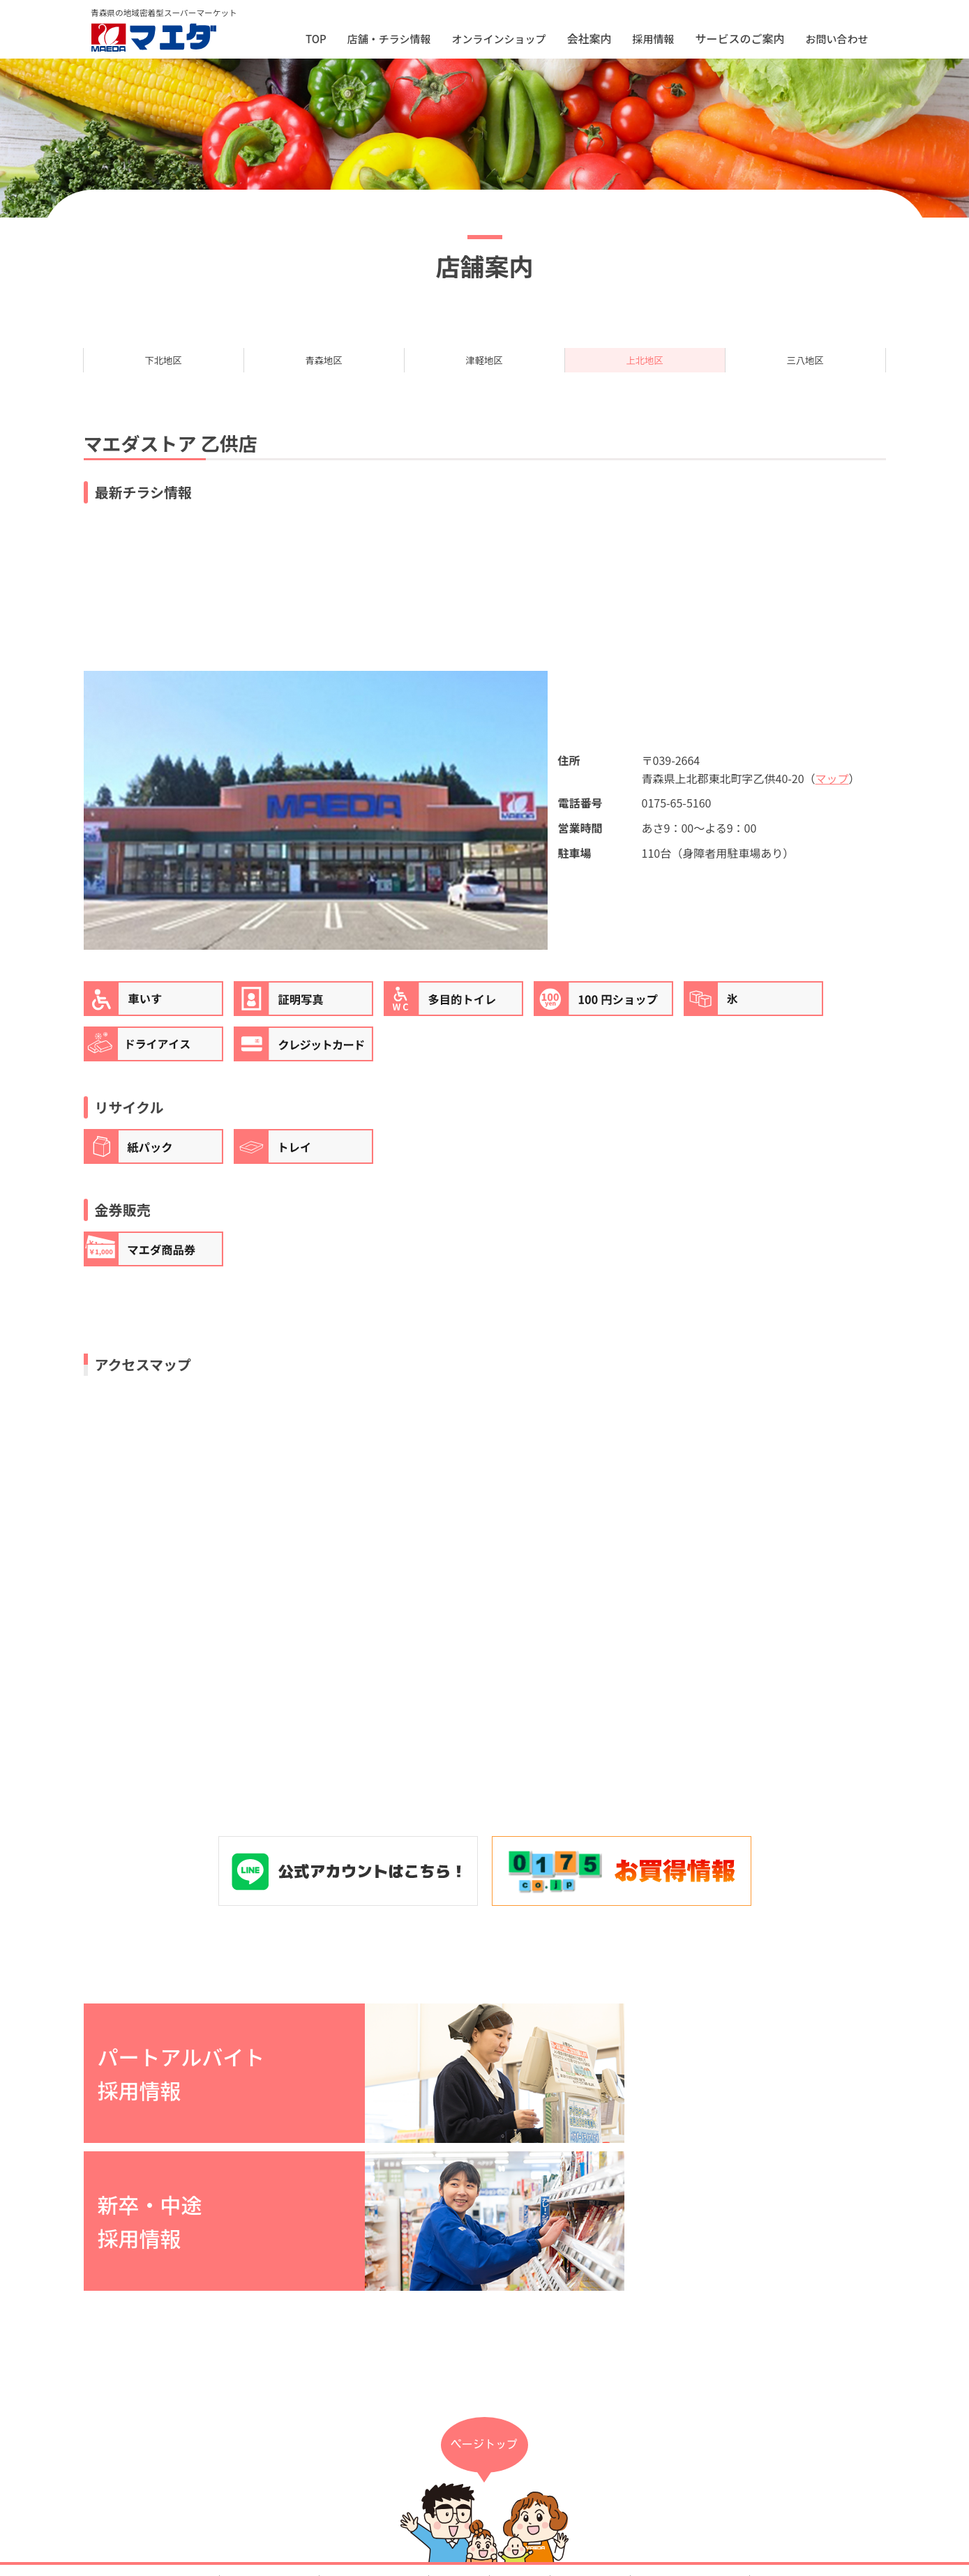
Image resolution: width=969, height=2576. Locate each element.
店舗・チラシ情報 (389, 38)
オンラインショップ (498, 38)
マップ (832, 792)
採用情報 (653, 38)
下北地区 (163, 366)
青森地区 (323, 366)
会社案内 (459, 2441)
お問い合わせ (836, 38)
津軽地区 (484, 366)
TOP (316, 38)
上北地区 (644, 366)
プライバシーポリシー (690, 2441)
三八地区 (805, 366)
